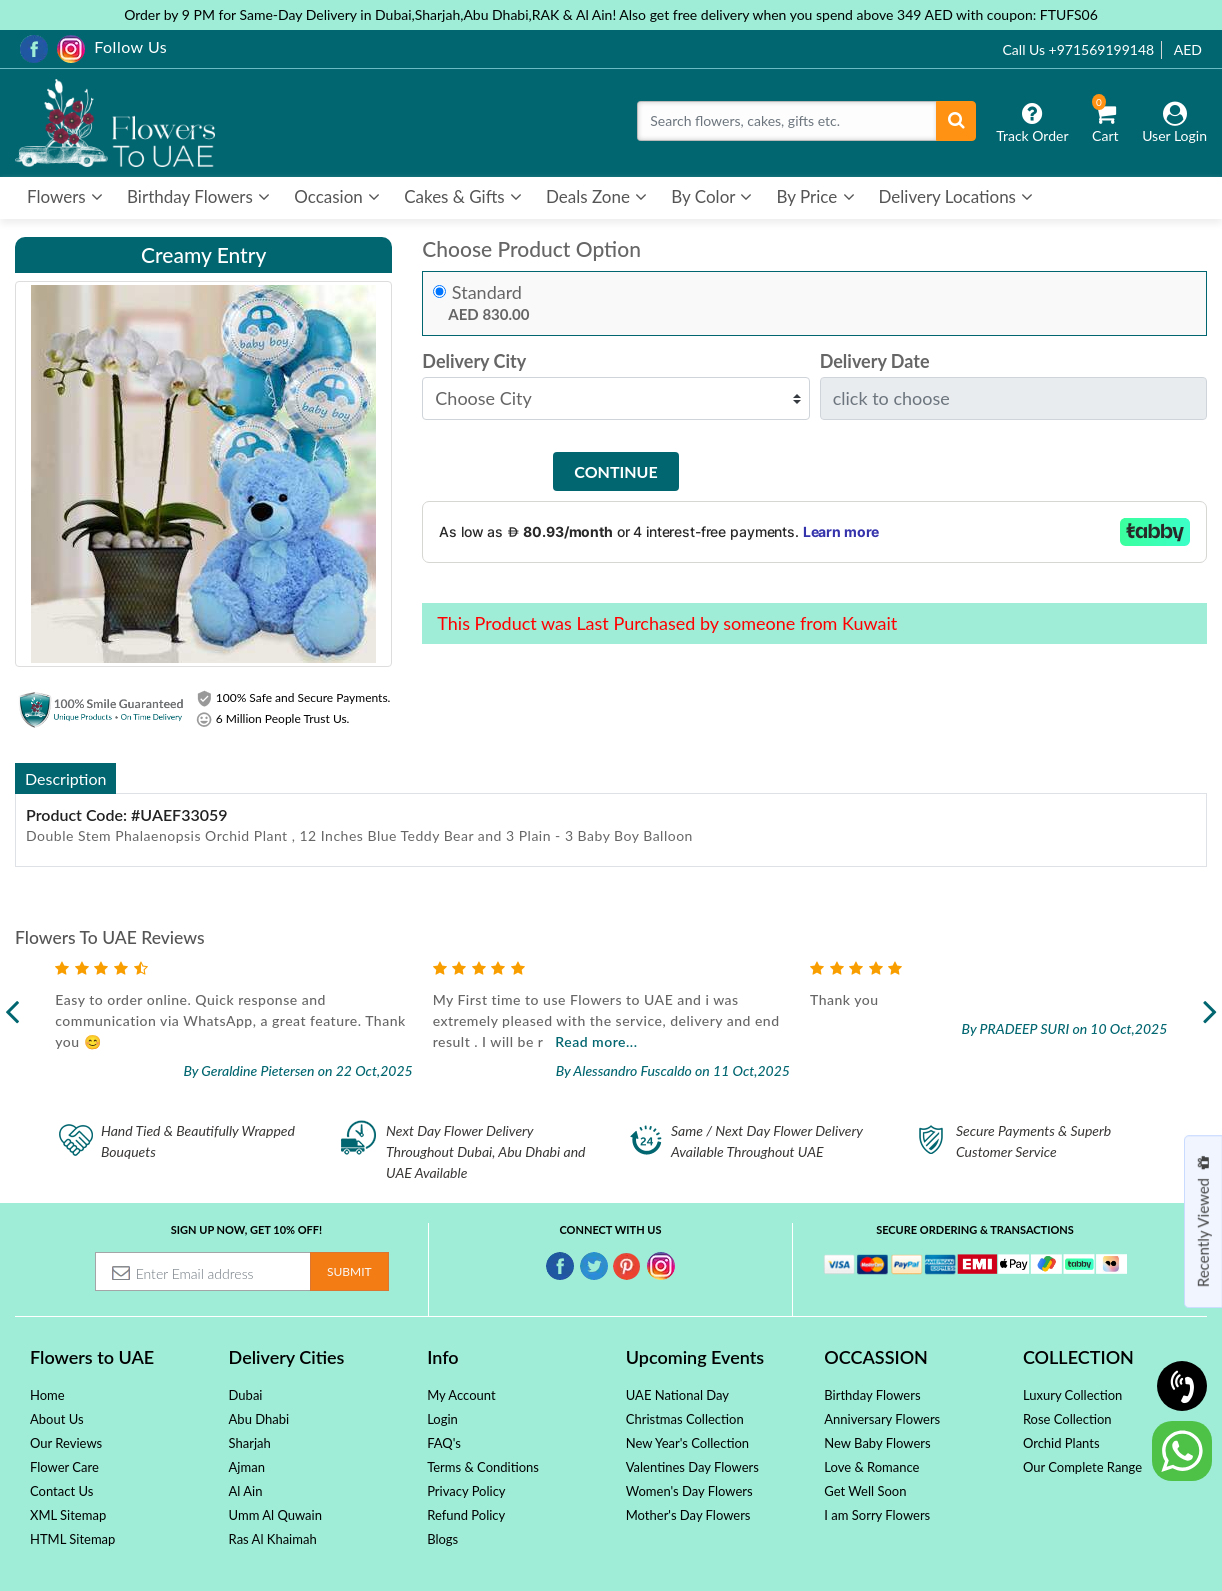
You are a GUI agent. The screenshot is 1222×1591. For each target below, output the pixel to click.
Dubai (246, 1395)
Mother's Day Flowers (688, 1515)
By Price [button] (815, 196)
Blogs (442, 1539)
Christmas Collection (685, 1419)
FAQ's (444, 1443)
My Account (461, 1395)
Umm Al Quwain (275, 1515)
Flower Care (64, 1467)
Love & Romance (871, 1467)
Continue (615, 471)
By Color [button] (711, 196)
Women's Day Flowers (689, 1491)
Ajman (247, 1467)
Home (47, 1395)
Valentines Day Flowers (692, 1467)
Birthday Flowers (872, 1395)
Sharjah (250, 1443)
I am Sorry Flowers (877, 1515)
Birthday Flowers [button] (198, 196)
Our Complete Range (1082, 1467)
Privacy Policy (466, 1491)
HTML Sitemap (72, 1539)
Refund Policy (466, 1515)
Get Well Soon (865, 1491)
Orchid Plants (1061, 1443)
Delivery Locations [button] (956, 196)
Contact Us (61, 1491)
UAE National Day (677, 1395)
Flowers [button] (65, 196)
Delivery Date (875, 361)
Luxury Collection (1072, 1395)
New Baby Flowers (877, 1443)
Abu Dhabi (259, 1419)
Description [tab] (65, 778)
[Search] (787, 121)
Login (442, 1419)
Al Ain (246, 1491)
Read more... (659, 1041)
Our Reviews (66, 1443)
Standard (487, 292)
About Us (57, 1419)
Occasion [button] (337, 196)
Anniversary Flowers (882, 1419)
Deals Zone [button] (596, 196)
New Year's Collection (687, 1443)
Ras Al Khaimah (273, 1539)
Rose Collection (1067, 1419)
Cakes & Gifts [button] (463, 196)
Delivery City (474, 361)
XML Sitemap (68, 1515)
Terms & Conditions (483, 1467)
